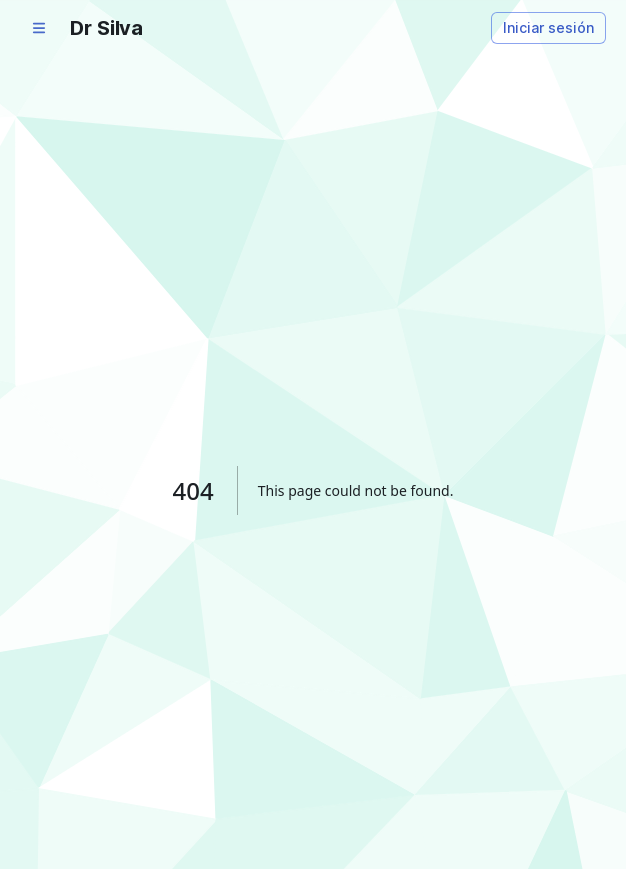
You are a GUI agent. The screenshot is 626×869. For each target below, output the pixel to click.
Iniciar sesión (548, 27)
